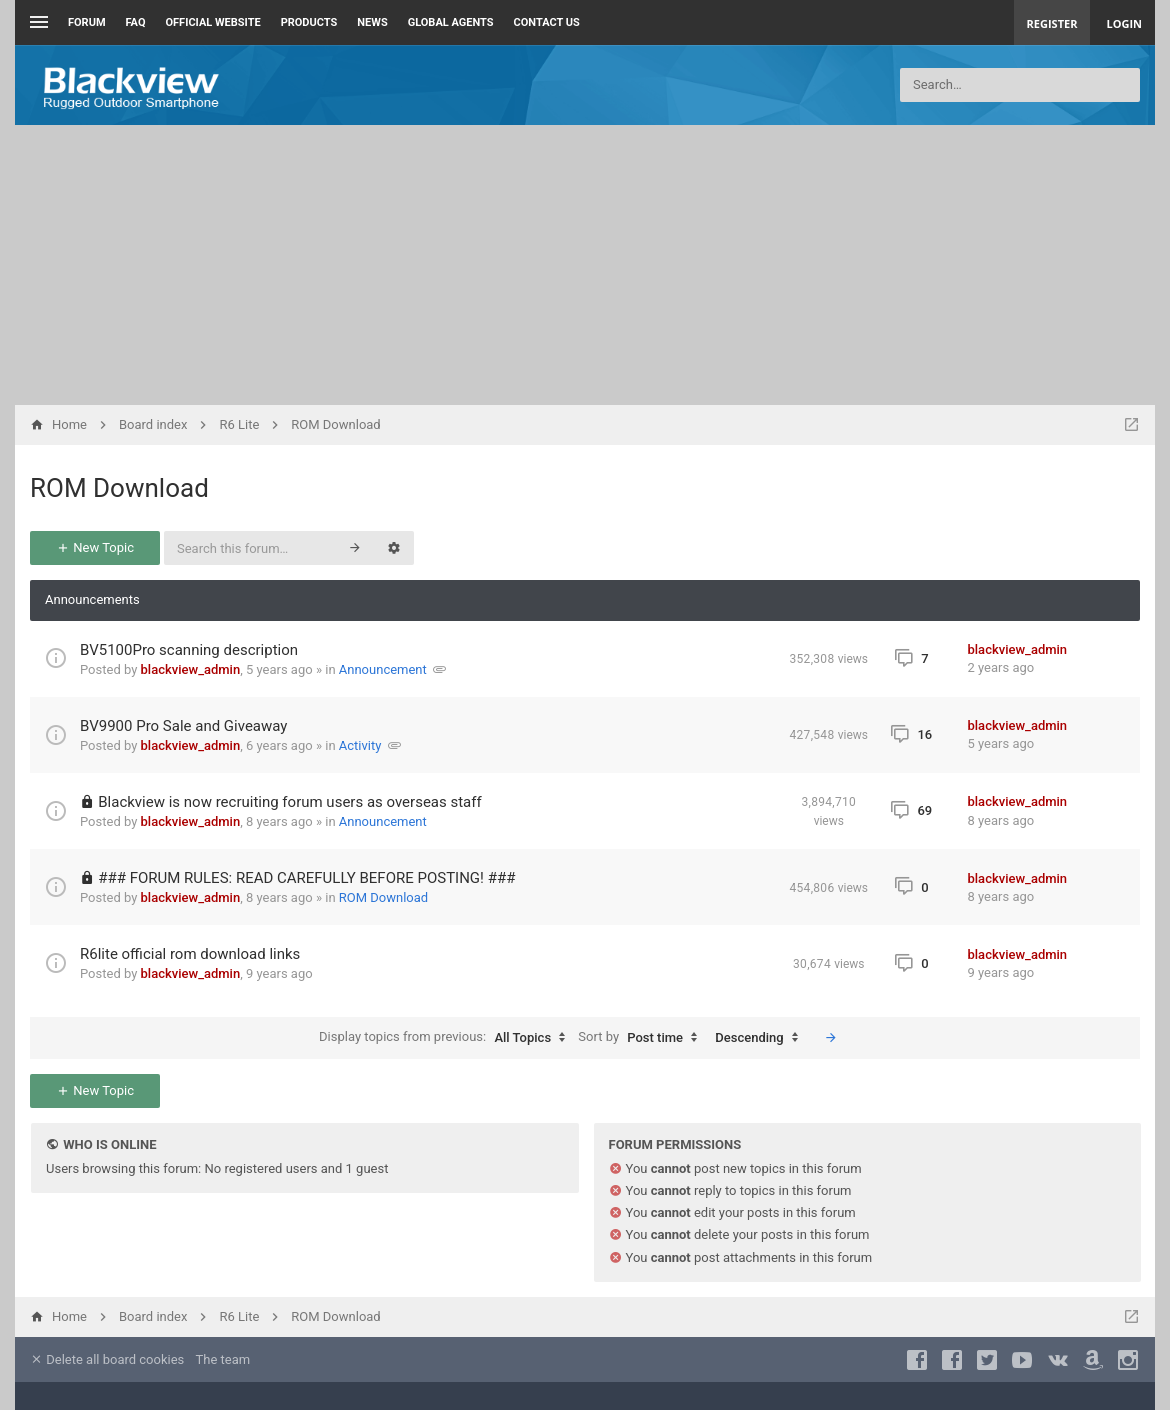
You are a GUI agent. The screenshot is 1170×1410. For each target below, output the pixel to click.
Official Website (213, 22)
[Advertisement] (585, 265)
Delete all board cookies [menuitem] (107, 1359)
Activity (360, 745)
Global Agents (451, 22)
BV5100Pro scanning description (189, 650)
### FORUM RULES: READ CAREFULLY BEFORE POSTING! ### (306, 878)
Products (309, 22)
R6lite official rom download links (190, 954)
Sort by (642, 1038)
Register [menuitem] (1052, 23)
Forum (87, 22)
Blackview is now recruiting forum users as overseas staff (289, 802)
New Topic (95, 547)
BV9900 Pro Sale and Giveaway (183, 726)
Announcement (383, 669)
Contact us (547, 22)
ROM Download (119, 488)
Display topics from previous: (447, 1038)
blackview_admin (191, 669)
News (372, 22)
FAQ (136, 22)
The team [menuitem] (223, 1359)
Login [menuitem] (1124, 23)
